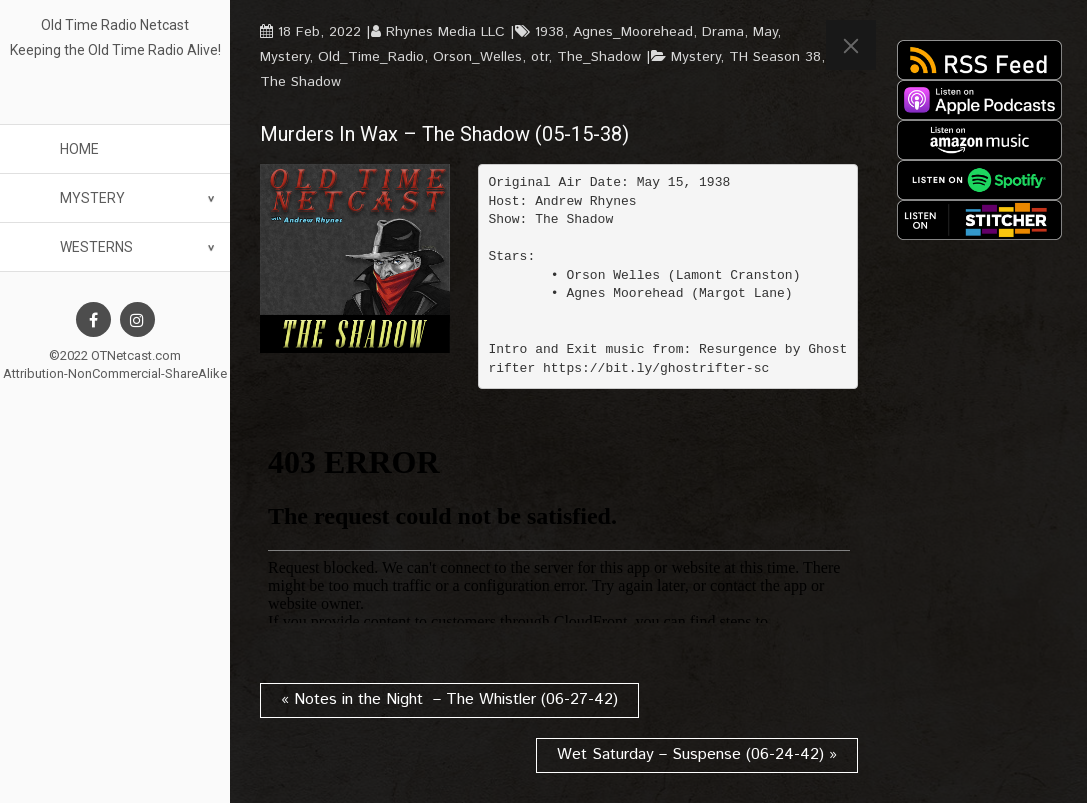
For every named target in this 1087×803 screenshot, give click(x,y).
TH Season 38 (775, 57)
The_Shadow (599, 57)
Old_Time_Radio (371, 57)
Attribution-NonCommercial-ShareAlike (115, 373)
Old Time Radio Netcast (115, 25)
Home (79, 149)
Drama (723, 32)
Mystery (92, 198)
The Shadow (300, 82)
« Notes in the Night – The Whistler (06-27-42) (449, 699)
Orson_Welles (477, 57)
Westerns (96, 247)
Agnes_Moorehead (633, 32)
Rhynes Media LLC (445, 32)
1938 (549, 32)
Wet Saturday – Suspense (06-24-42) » (697, 754)
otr (539, 57)
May (765, 32)
